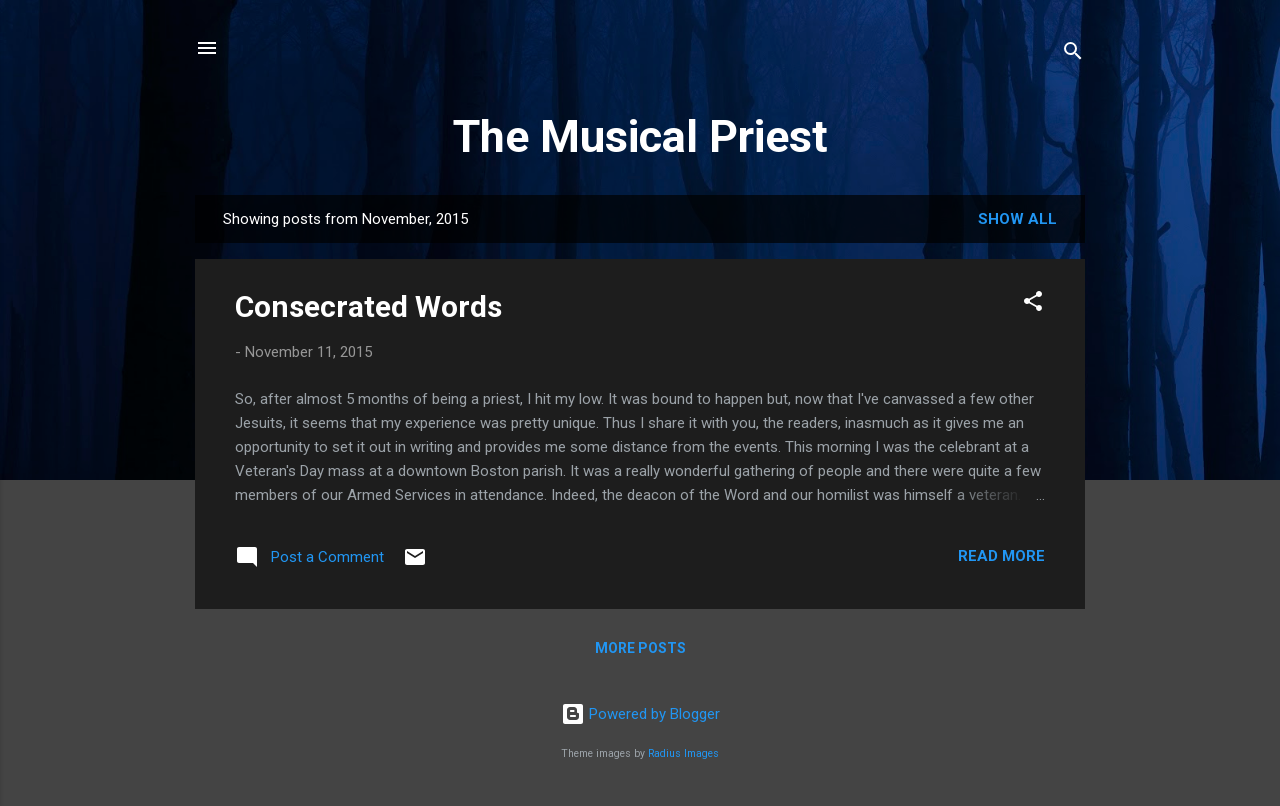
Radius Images (683, 753)
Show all (1017, 219)
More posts (640, 648)
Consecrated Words (368, 306)
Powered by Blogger (640, 714)
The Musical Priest (640, 136)
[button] (1033, 304)
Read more (1001, 556)
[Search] (1073, 54)
